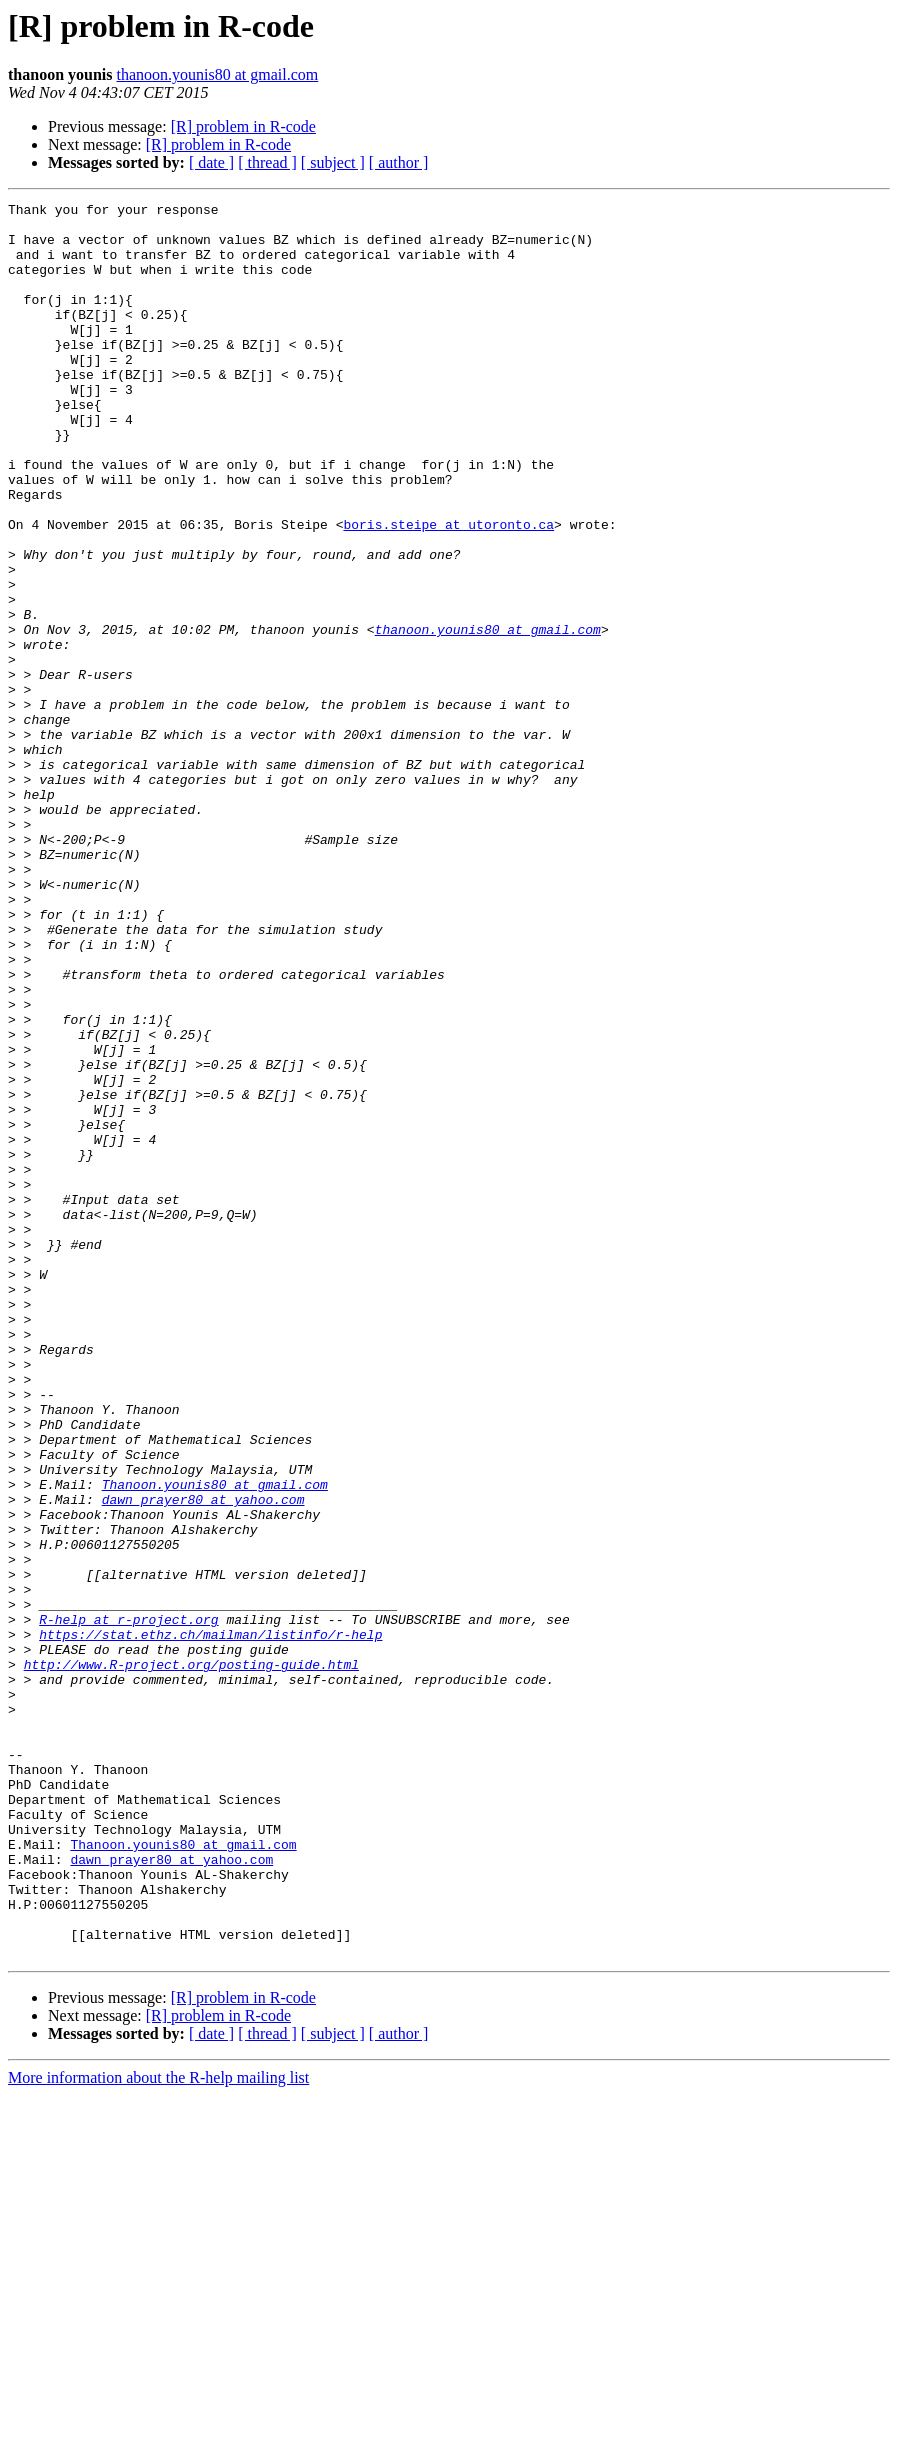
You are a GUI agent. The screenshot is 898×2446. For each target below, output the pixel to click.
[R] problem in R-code (243, 126)
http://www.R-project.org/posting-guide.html (191, 1958)
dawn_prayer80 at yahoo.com (203, 1760)
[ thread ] (267, 162)
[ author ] (399, 162)
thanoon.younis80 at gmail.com (218, 74)
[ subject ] (333, 162)
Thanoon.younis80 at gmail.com (215, 1742)
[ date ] (211, 162)
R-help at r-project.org (128, 1904)
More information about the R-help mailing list (158, 2428)
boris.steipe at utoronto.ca (448, 590)
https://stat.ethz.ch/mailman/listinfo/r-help (210, 1922)
